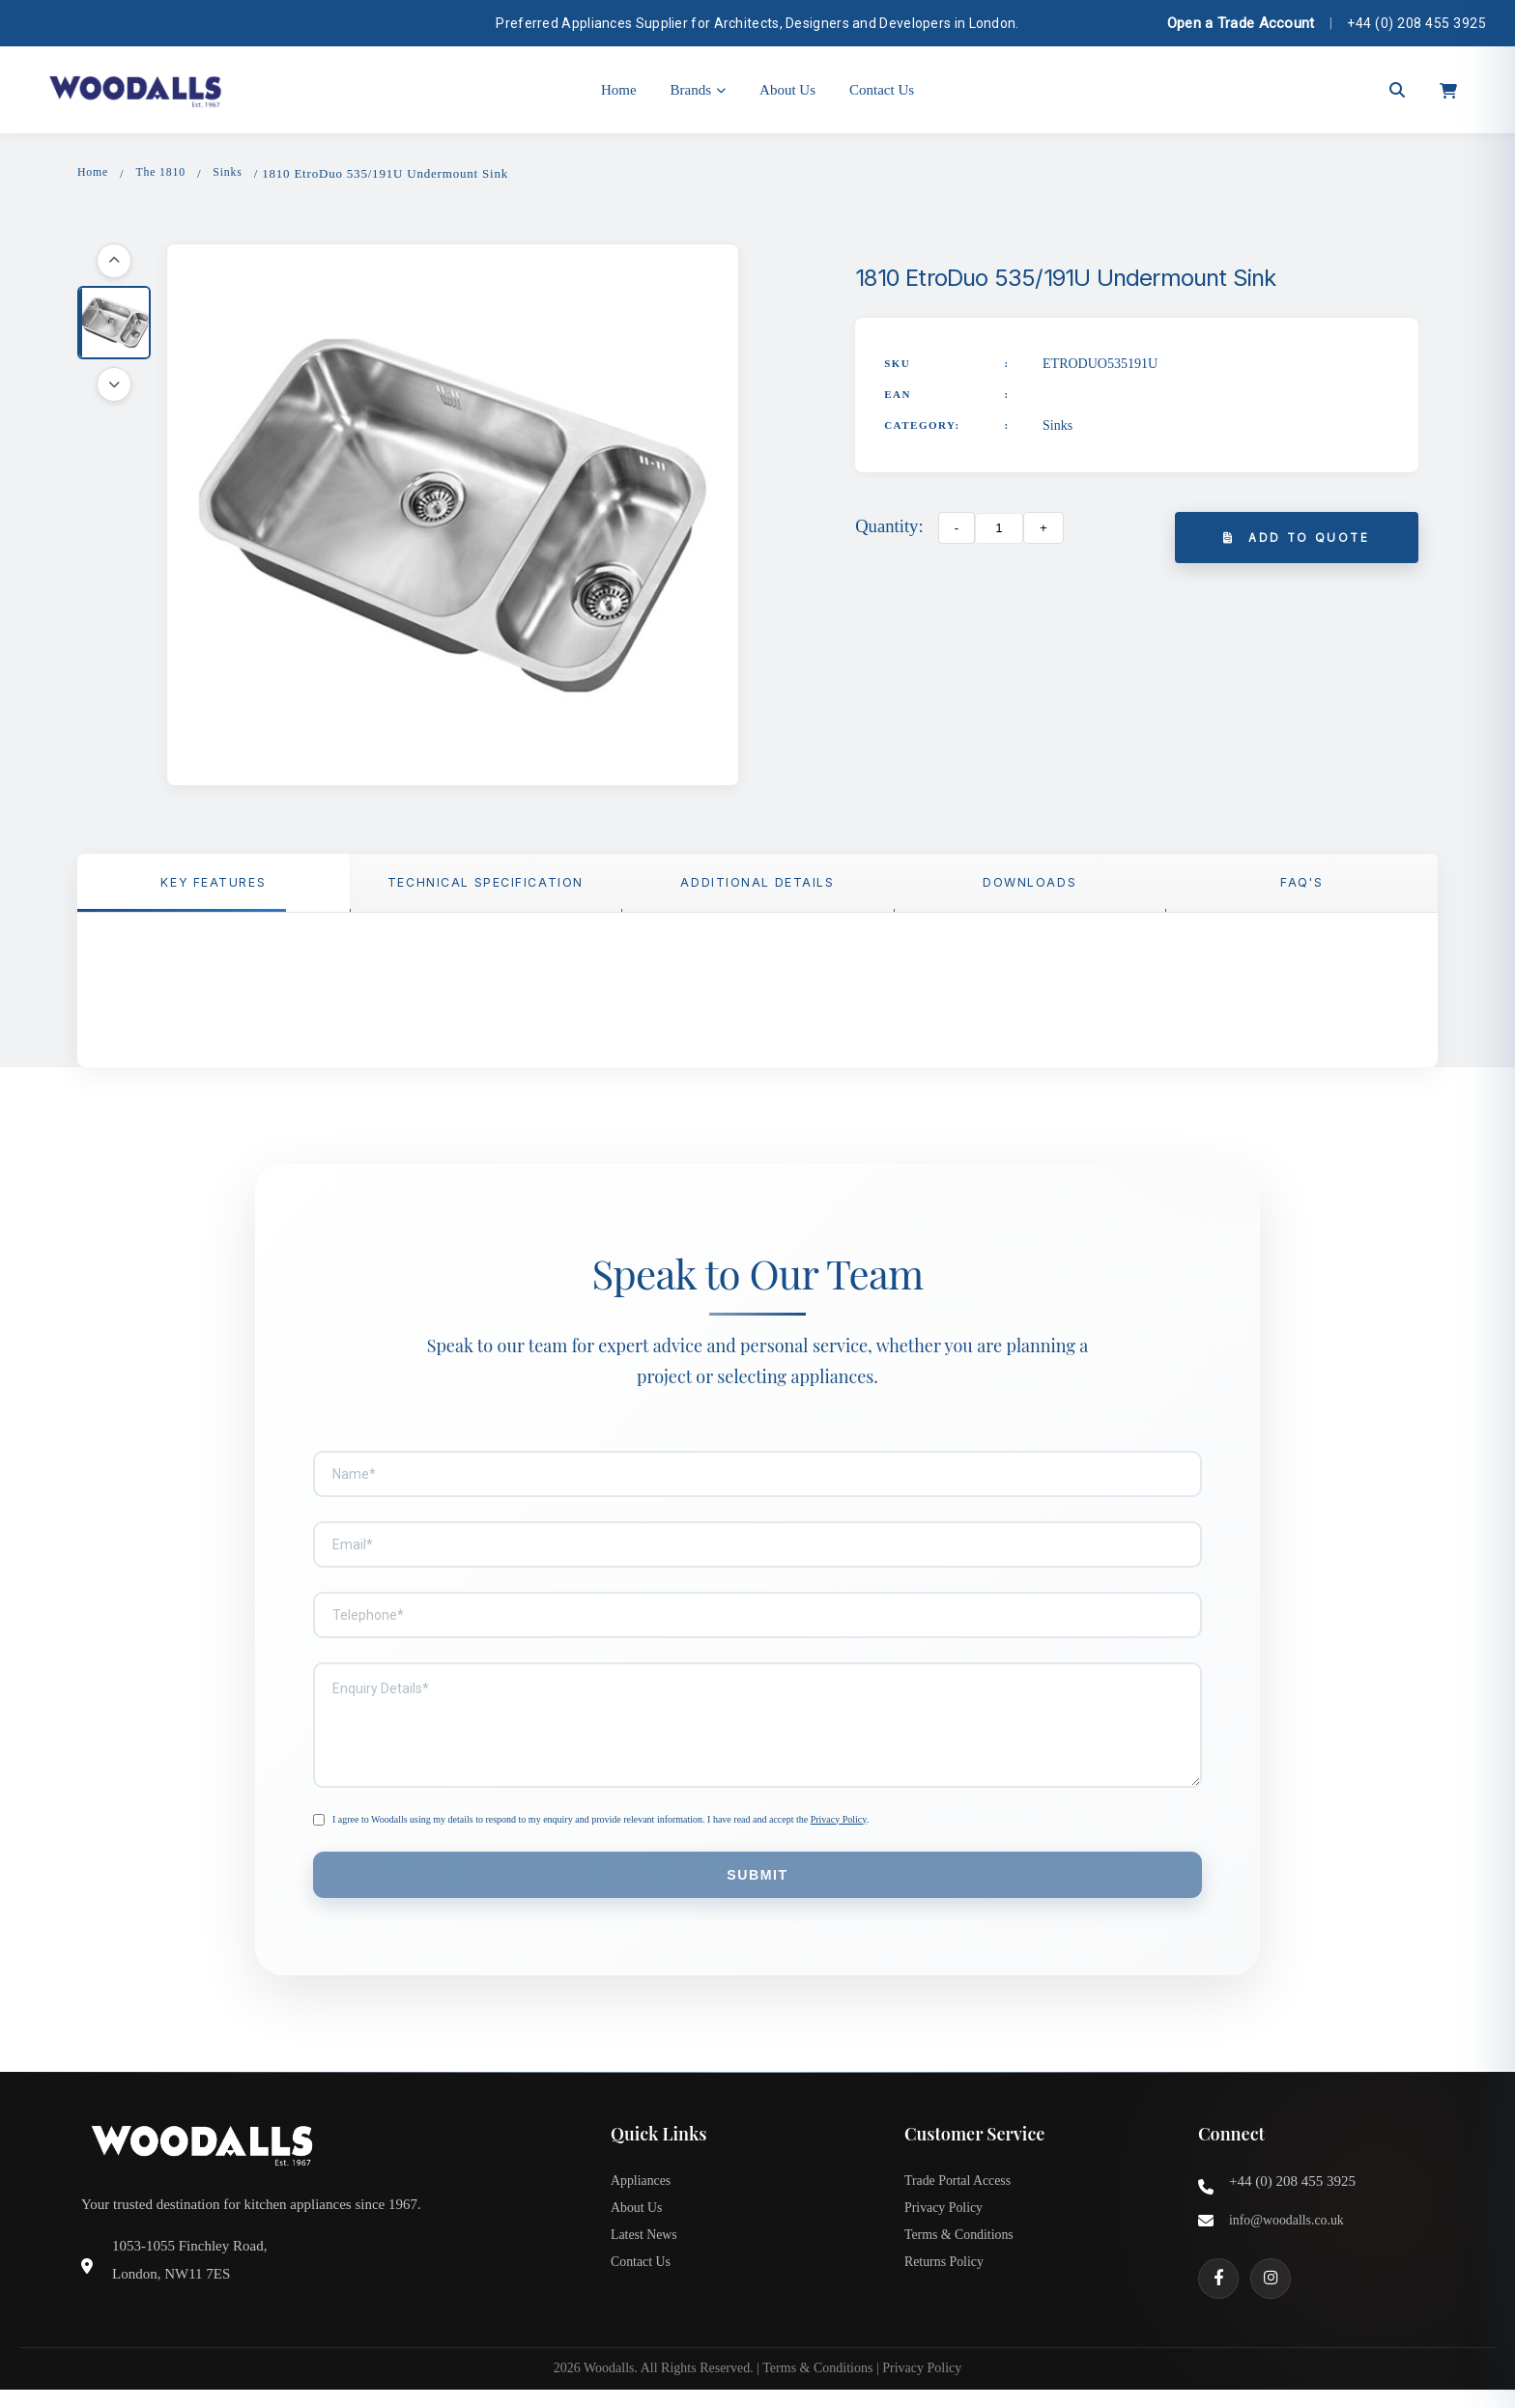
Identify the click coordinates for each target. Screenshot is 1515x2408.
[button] (114, 324)
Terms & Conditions (963, 2259)
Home (619, 90)
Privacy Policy (839, 1827)
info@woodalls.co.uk (1291, 2234)
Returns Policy (947, 2291)
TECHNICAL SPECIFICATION (485, 887)
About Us (787, 90)
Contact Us (881, 90)
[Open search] (1397, 89)
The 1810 (165, 173)
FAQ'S (1301, 887)
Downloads (1029, 887)
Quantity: (889, 528)
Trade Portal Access (961, 2195)
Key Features (213, 887)
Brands (699, 90)
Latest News (647, 2259)
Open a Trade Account (1241, 23)
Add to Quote (1296, 540)
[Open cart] (1448, 90)
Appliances (643, 2195)
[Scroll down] (114, 386)
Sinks (236, 173)
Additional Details (757, 887)
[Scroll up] (114, 262)
